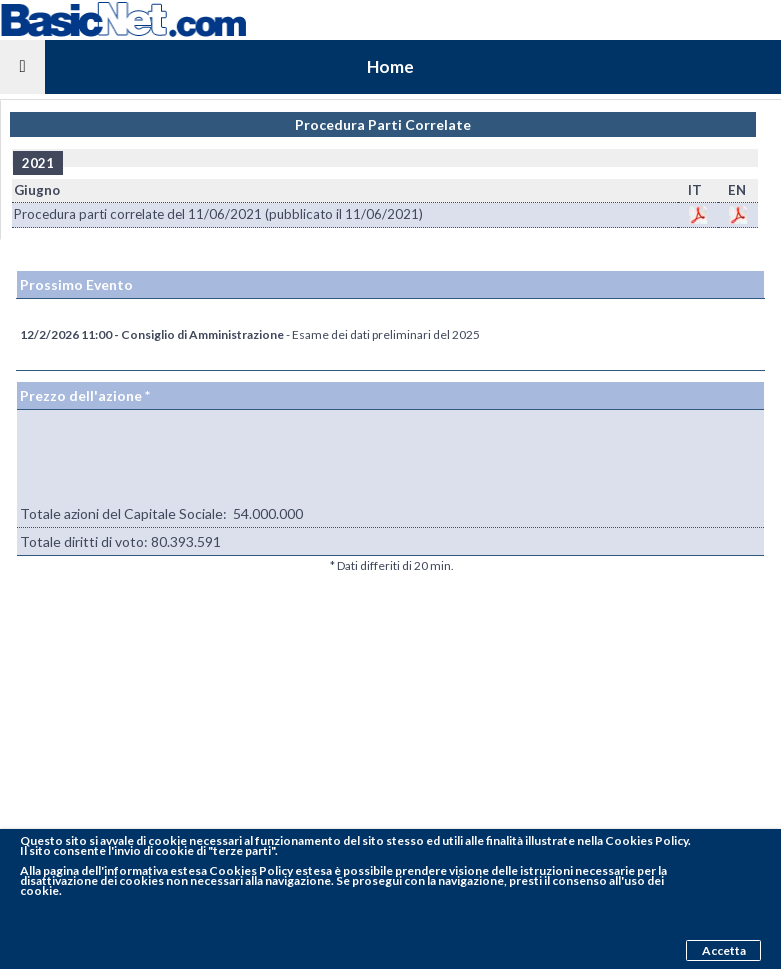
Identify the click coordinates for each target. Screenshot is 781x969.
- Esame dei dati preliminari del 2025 (250, 334)
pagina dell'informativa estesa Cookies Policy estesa (187, 870)
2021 (38, 163)
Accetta (724, 950)
